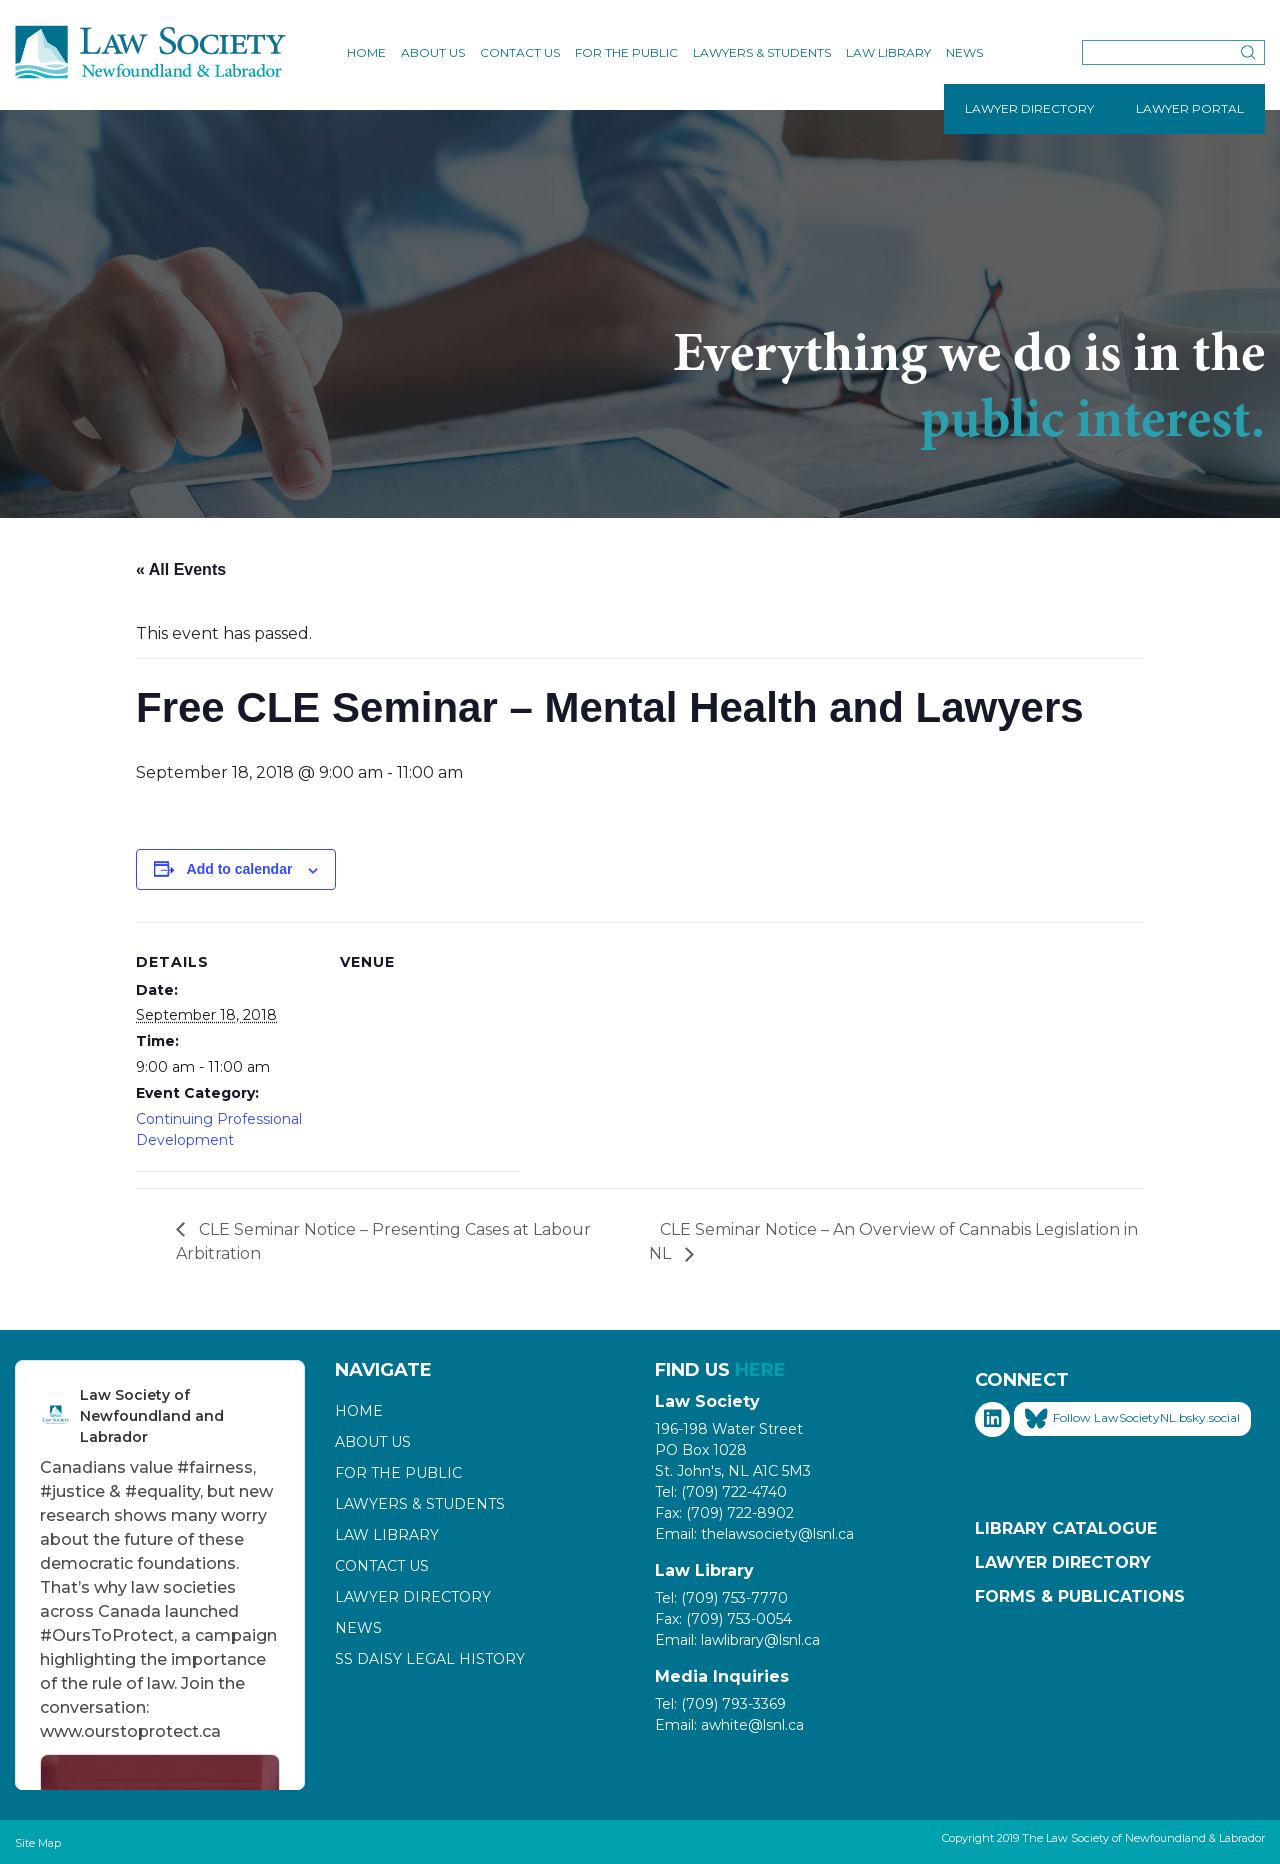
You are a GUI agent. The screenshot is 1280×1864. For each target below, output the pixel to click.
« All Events (181, 569)
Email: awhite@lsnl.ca (729, 1725)
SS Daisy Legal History (430, 1659)
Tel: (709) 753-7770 (721, 1598)
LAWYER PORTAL (1190, 108)
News (964, 52)
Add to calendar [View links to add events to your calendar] (240, 869)
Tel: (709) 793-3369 (720, 1704)
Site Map (38, 1843)
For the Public (626, 52)
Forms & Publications (1080, 1596)
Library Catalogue (1066, 1528)
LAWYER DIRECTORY (1029, 108)
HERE (760, 1370)
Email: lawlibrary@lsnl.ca (737, 1640)
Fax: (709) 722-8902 (724, 1513)
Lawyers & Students (762, 52)
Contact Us (520, 52)
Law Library (888, 52)
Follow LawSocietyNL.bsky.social (1132, 1419)
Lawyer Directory (413, 1597)
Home (366, 52)
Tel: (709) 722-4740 (721, 1492)
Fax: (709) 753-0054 (723, 1619)
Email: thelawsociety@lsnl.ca (754, 1534)
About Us (433, 52)
